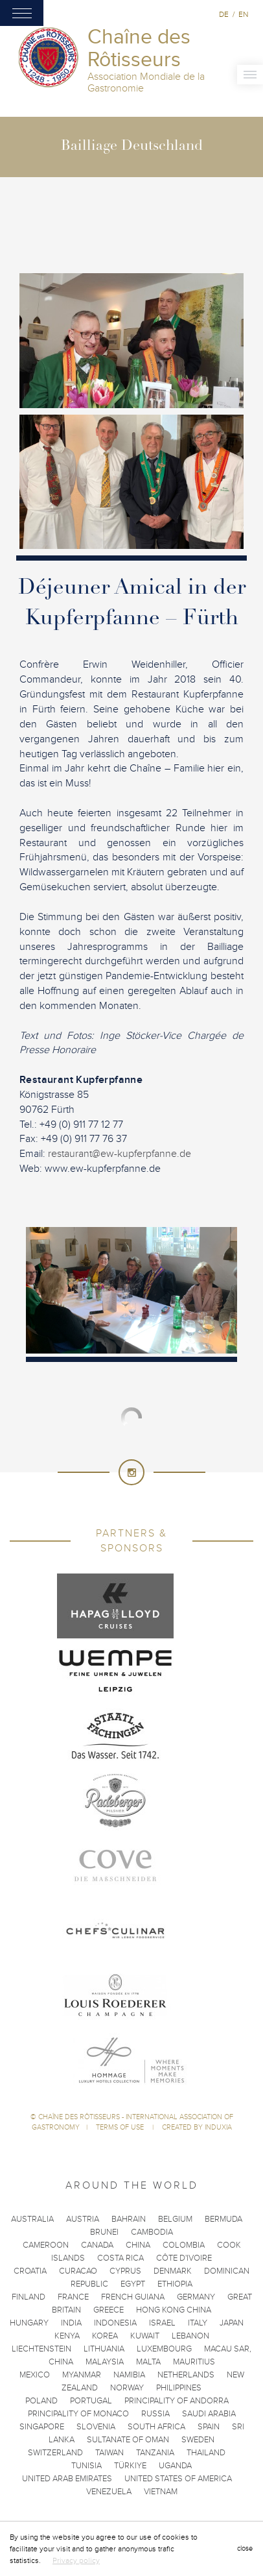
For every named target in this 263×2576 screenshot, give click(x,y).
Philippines (178, 2388)
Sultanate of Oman (128, 2440)
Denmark (173, 2271)
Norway (127, 2388)
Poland (41, 2401)
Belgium (175, 2219)
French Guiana (133, 2297)
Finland (28, 2297)
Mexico (34, 2375)
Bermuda (223, 2219)
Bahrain (128, 2219)
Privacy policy (76, 2560)
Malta (148, 2362)
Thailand (206, 2453)
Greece (108, 2310)
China (138, 2245)
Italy (197, 2323)
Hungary (29, 2323)
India (71, 2323)
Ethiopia (174, 2284)
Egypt (132, 2284)
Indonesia (115, 2323)
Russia (155, 2414)
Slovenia (95, 2427)
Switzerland (55, 2453)
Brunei (104, 2232)
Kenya (67, 2336)
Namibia (129, 2375)
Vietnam (160, 2491)
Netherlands (185, 2375)
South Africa (156, 2427)
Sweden (197, 2440)
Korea (105, 2336)
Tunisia (86, 2466)
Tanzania (155, 2453)
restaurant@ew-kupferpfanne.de (119, 1153)
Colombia (184, 2245)
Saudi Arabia (209, 2414)
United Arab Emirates (67, 2478)
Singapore (41, 2427)
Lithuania (104, 2349)
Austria (82, 2219)
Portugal (91, 2401)
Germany (196, 2297)
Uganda (175, 2466)
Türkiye (130, 2466)
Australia (32, 2219)
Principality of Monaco (78, 2414)
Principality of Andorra (176, 2401)
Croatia (30, 2271)
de (224, 14)
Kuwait (144, 2336)
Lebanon (190, 2336)
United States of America (178, 2478)
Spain (209, 2427)
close (245, 2548)
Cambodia (152, 2232)
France (73, 2297)
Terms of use (121, 2127)
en (243, 14)
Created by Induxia (197, 2127)
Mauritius (194, 2362)
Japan (232, 2323)
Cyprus (125, 2271)
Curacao (78, 2271)
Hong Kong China (173, 2310)
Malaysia (105, 2362)
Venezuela (109, 2491)
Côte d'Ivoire (184, 2258)
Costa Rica (120, 2258)
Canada (97, 2245)
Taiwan (109, 2453)
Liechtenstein (41, 2349)
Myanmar (81, 2375)
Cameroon (46, 2245)
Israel (162, 2323)
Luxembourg (164, 2349)
